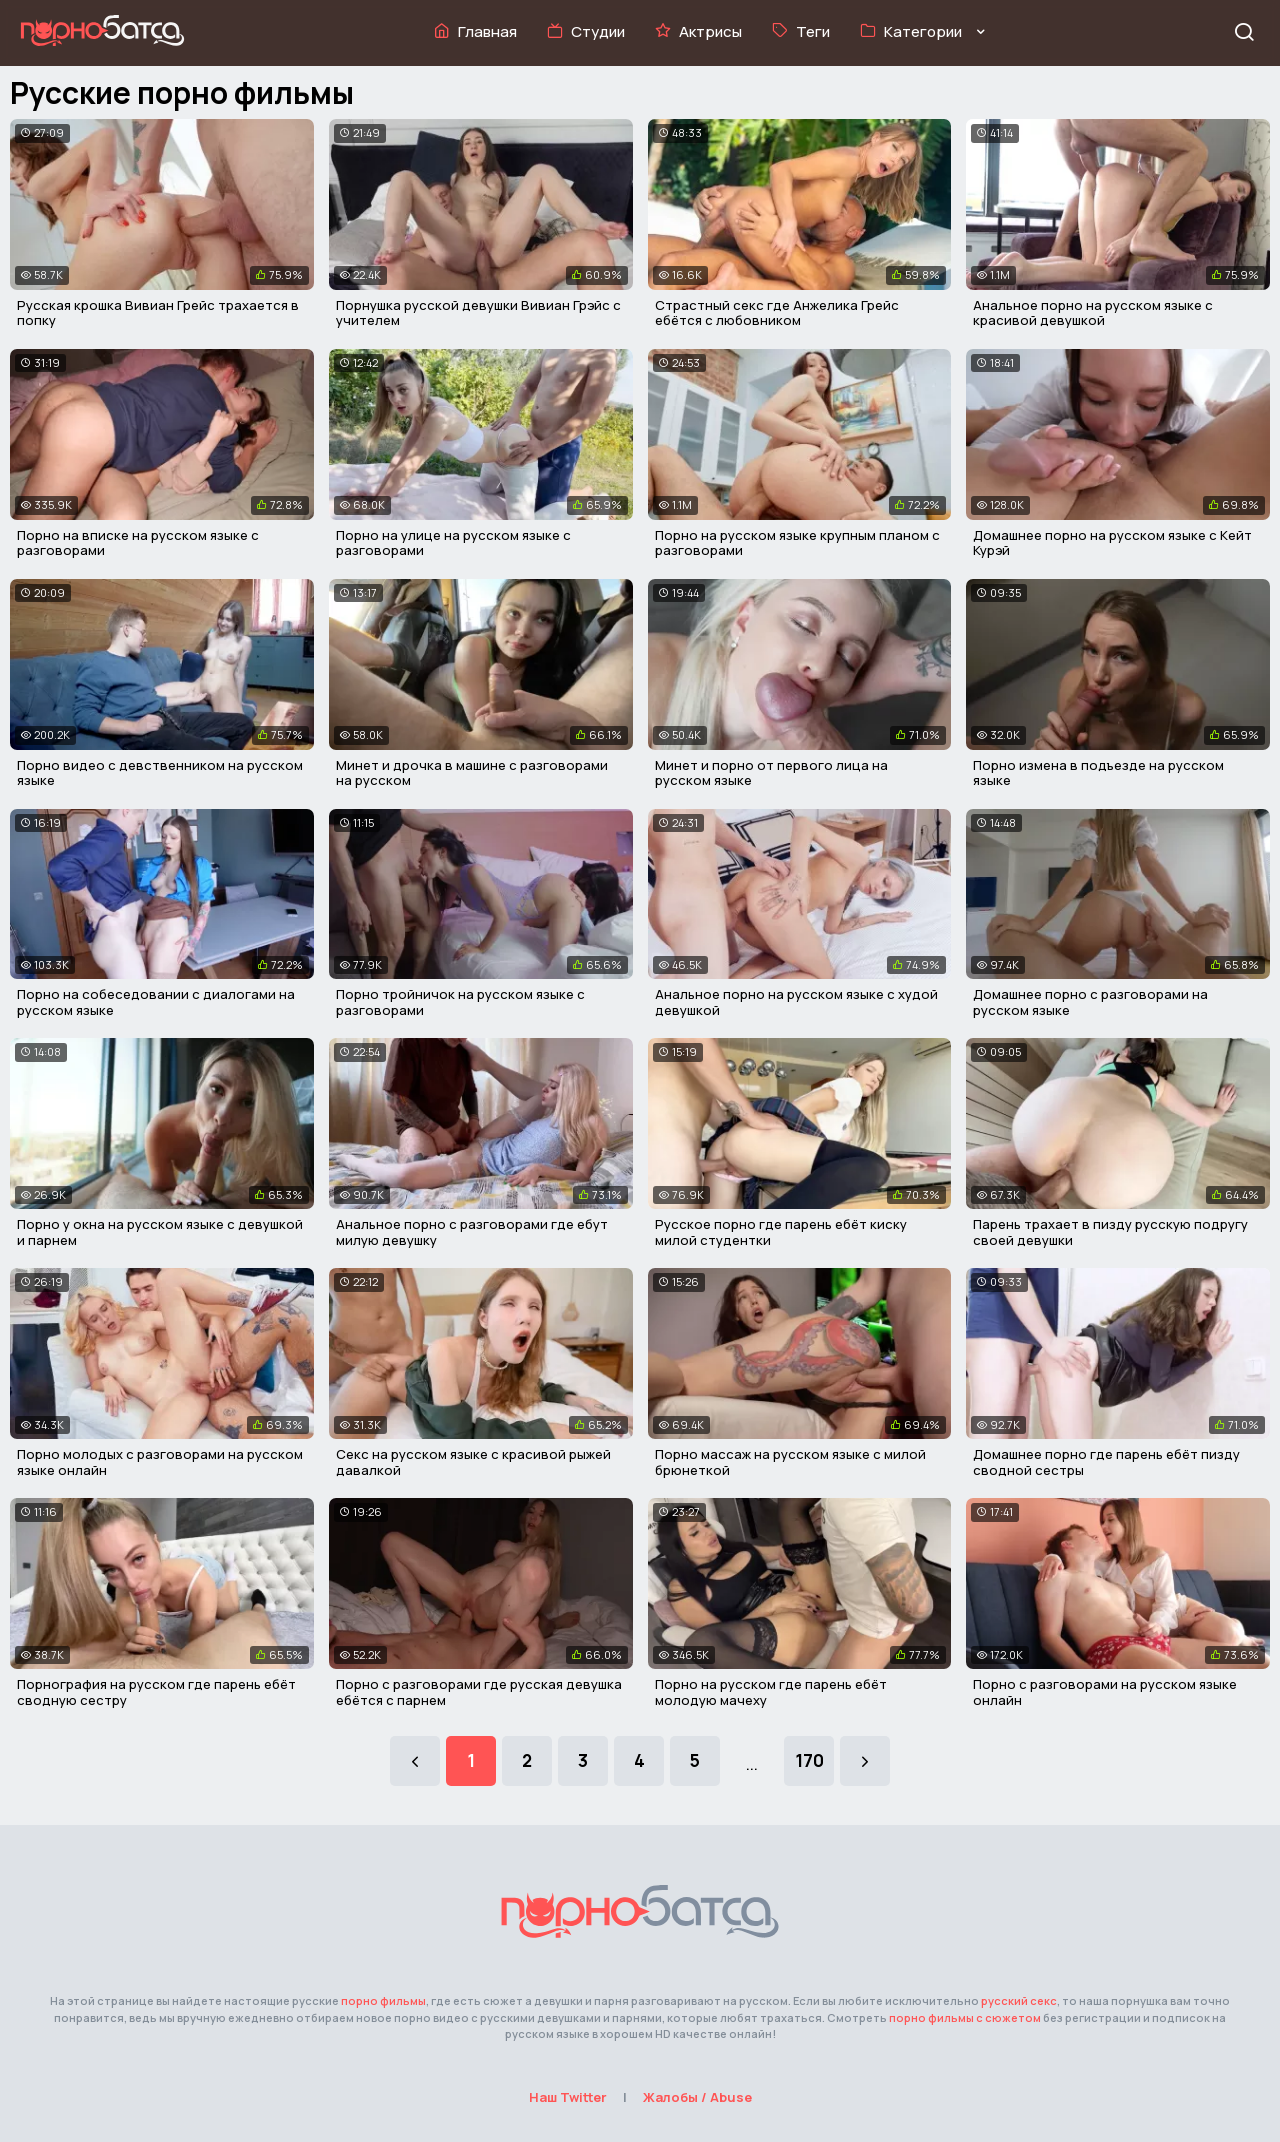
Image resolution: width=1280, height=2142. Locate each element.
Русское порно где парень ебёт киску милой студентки (781, 1232)
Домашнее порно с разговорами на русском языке (1090, 1002)
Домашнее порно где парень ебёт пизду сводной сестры (1106, 1462)
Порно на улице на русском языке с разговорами (453, 543)
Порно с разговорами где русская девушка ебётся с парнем (479, 1692)
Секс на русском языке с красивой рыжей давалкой (473, 1462)
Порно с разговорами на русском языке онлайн (1105, 1692)
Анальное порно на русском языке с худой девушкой (796, 1002)
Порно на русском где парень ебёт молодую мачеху (771, 1692)
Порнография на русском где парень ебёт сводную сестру (156, 1692)
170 (809, 1760)
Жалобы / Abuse (697, 2097)
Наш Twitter (568, 2097)
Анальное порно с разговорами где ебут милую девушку (472, 1232)
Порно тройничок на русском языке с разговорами (460, 1002)
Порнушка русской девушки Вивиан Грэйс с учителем (478, 313)
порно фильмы (383, 2000)
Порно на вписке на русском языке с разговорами (138, 543)
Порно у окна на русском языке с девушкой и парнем (160, 1232)
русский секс (1019, 2000)
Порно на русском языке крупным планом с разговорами (797, 543)
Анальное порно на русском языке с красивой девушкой (1093, 313)
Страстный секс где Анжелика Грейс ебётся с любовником (777, 313)
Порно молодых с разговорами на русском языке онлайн (160, 1462)
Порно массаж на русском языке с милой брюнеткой (790, 1462)
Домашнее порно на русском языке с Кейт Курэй (1112, 543)
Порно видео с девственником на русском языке (160, 773)
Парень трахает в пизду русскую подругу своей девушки (1110, 1232)
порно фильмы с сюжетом (965, 2017)
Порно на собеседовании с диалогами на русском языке (156, 1002)
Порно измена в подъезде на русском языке (1098, 773)
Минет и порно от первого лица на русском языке (771, 773)
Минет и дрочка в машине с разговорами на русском (472, 773)
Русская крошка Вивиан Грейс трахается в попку (158, 313)
